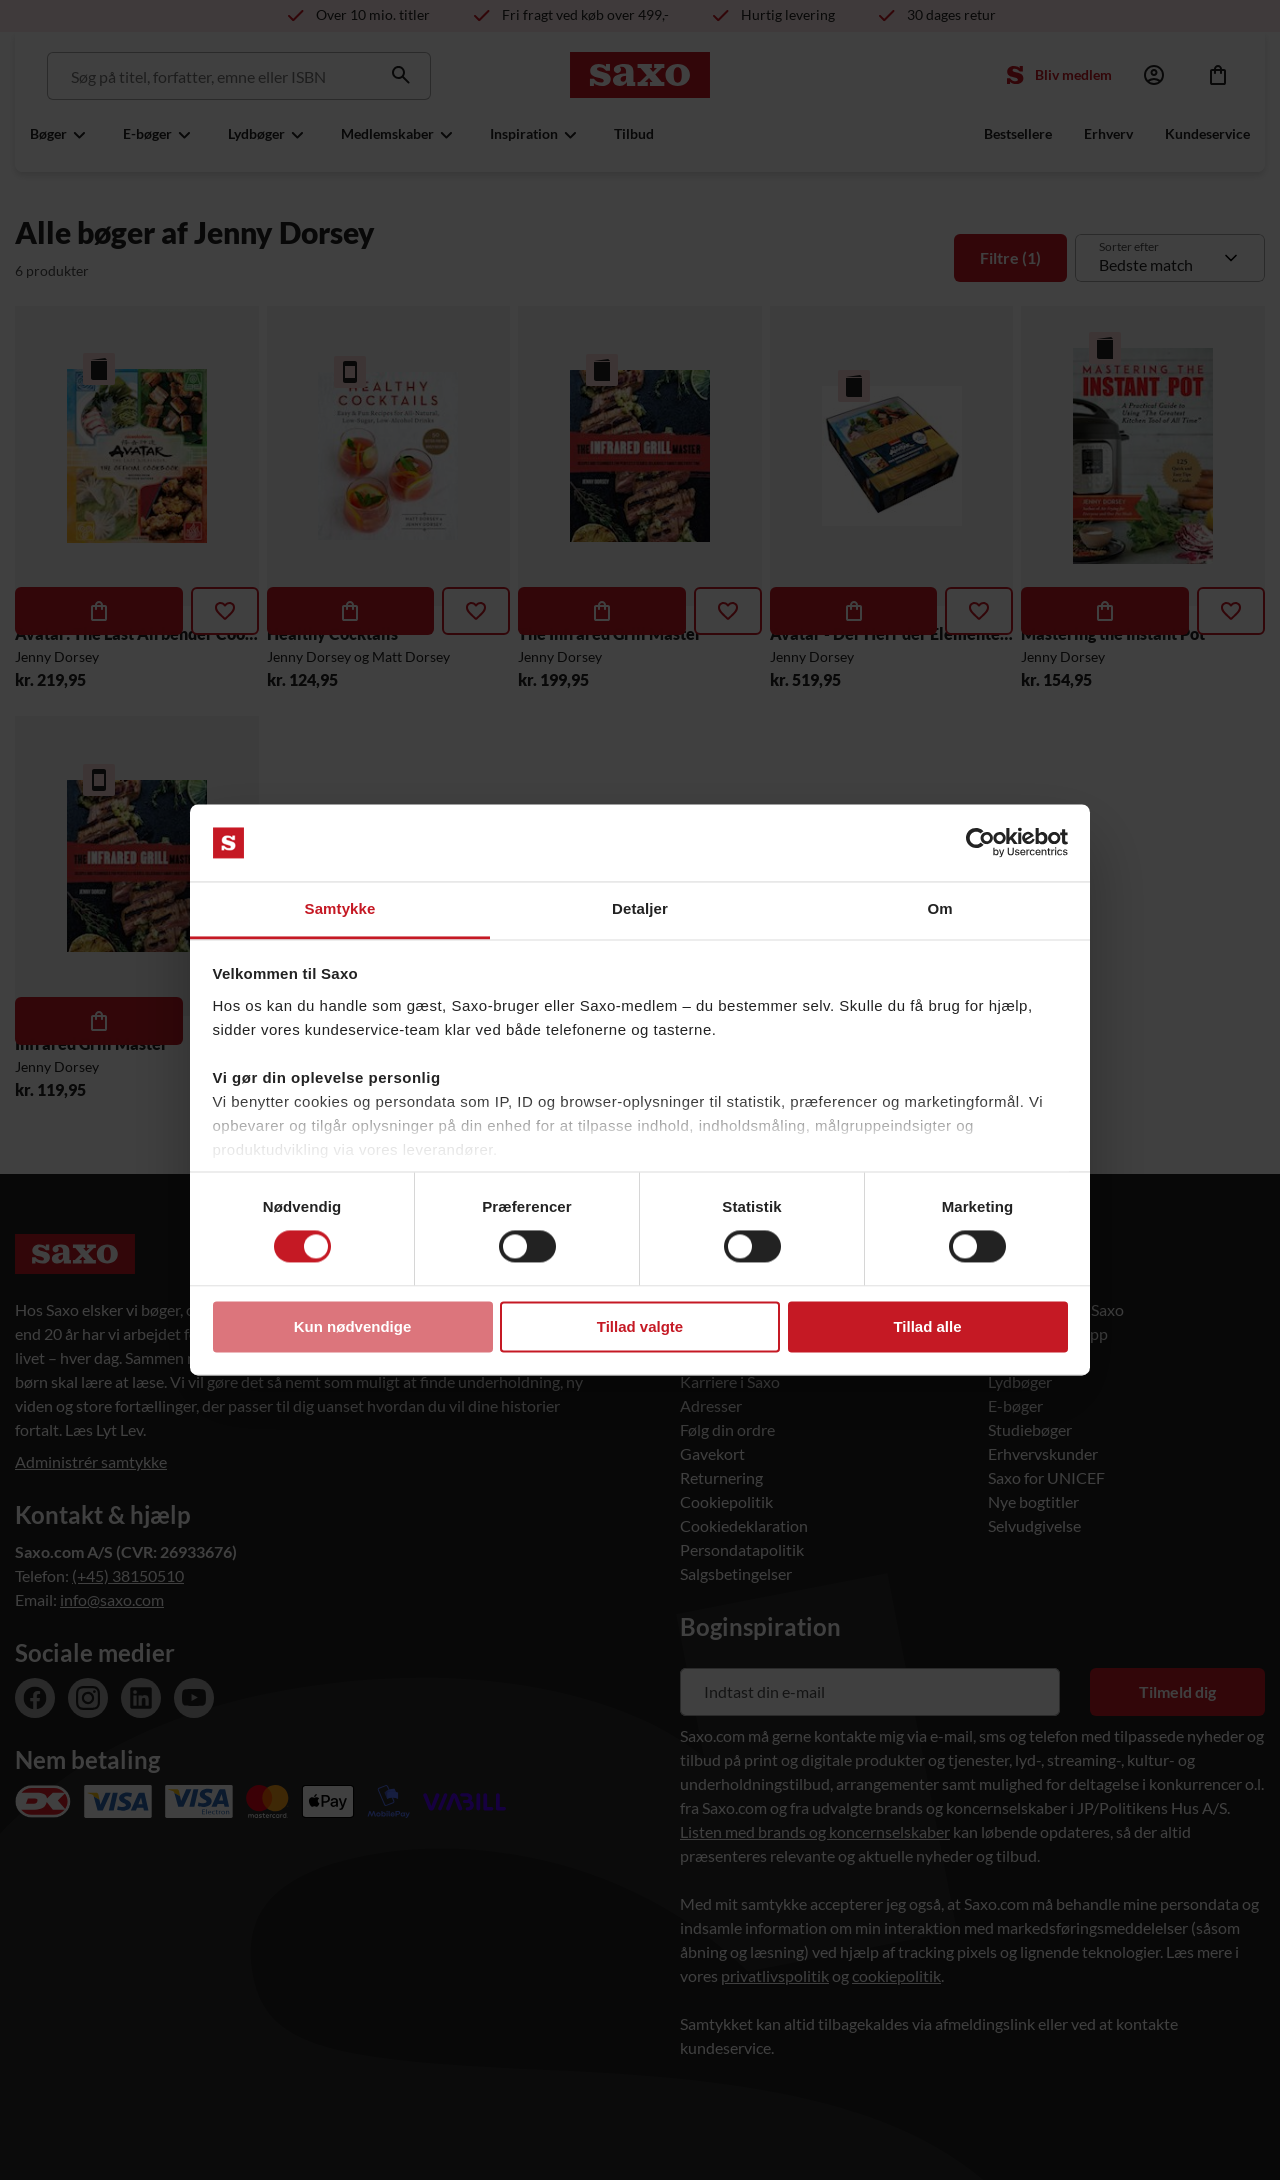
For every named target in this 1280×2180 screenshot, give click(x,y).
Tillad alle (927, 1326)
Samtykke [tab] (340, 908)
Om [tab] (939, 908)
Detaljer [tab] (640, 908)
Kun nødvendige (353, 1326)
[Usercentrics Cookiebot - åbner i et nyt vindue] (980, 843)
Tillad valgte (640, 1326)
